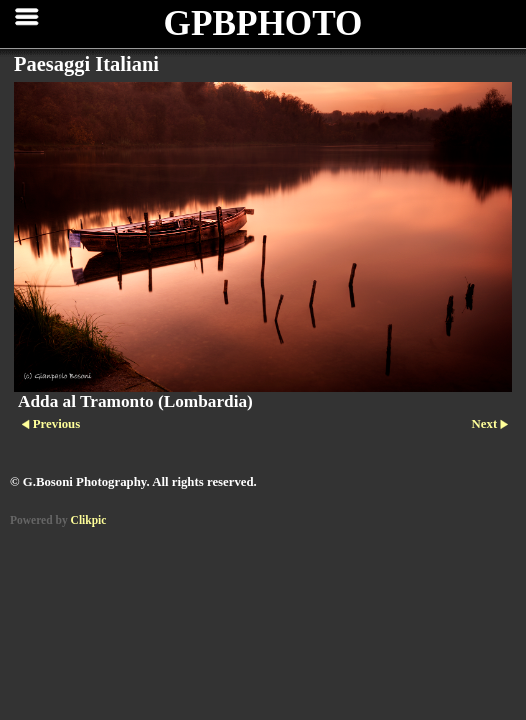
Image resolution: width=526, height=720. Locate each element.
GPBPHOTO (263, 23)
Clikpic (89, 520)
